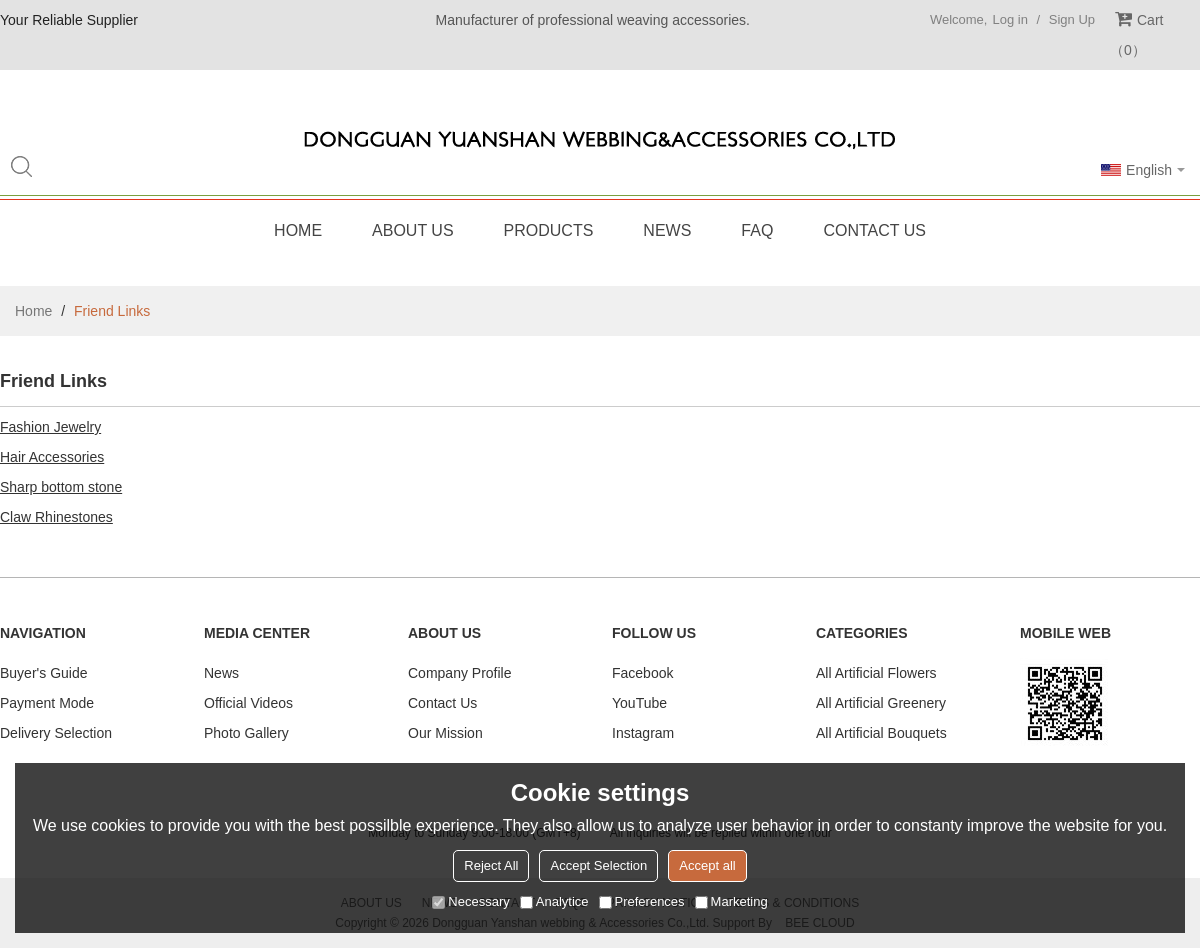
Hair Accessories (52, 457)
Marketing (731, 901)
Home (298, 230)
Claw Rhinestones (56, 517)
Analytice (554, 901)
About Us (413, 230)
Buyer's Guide (44, 673)
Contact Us (874, 230)
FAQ (757, 230)
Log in (1009, 19)
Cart (1136, 35)
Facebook (642, 673)
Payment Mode (47, 703)
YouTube (639, 703)
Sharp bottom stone (61, 487)
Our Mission (445, 733)
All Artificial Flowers (876, 673)
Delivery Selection (56, 733)
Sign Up (1072, 19)
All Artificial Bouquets (881, 733)
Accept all (707, 865)
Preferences (642, 901)
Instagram (643, 733)
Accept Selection (598, 865)
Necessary (470, 901)
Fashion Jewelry (50, 427)
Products (549, 230)
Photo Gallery (246, 733)
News (667, 230)
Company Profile (460, 673)
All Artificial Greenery (881, 703)
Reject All (491, 865)
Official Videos (248, 703)
